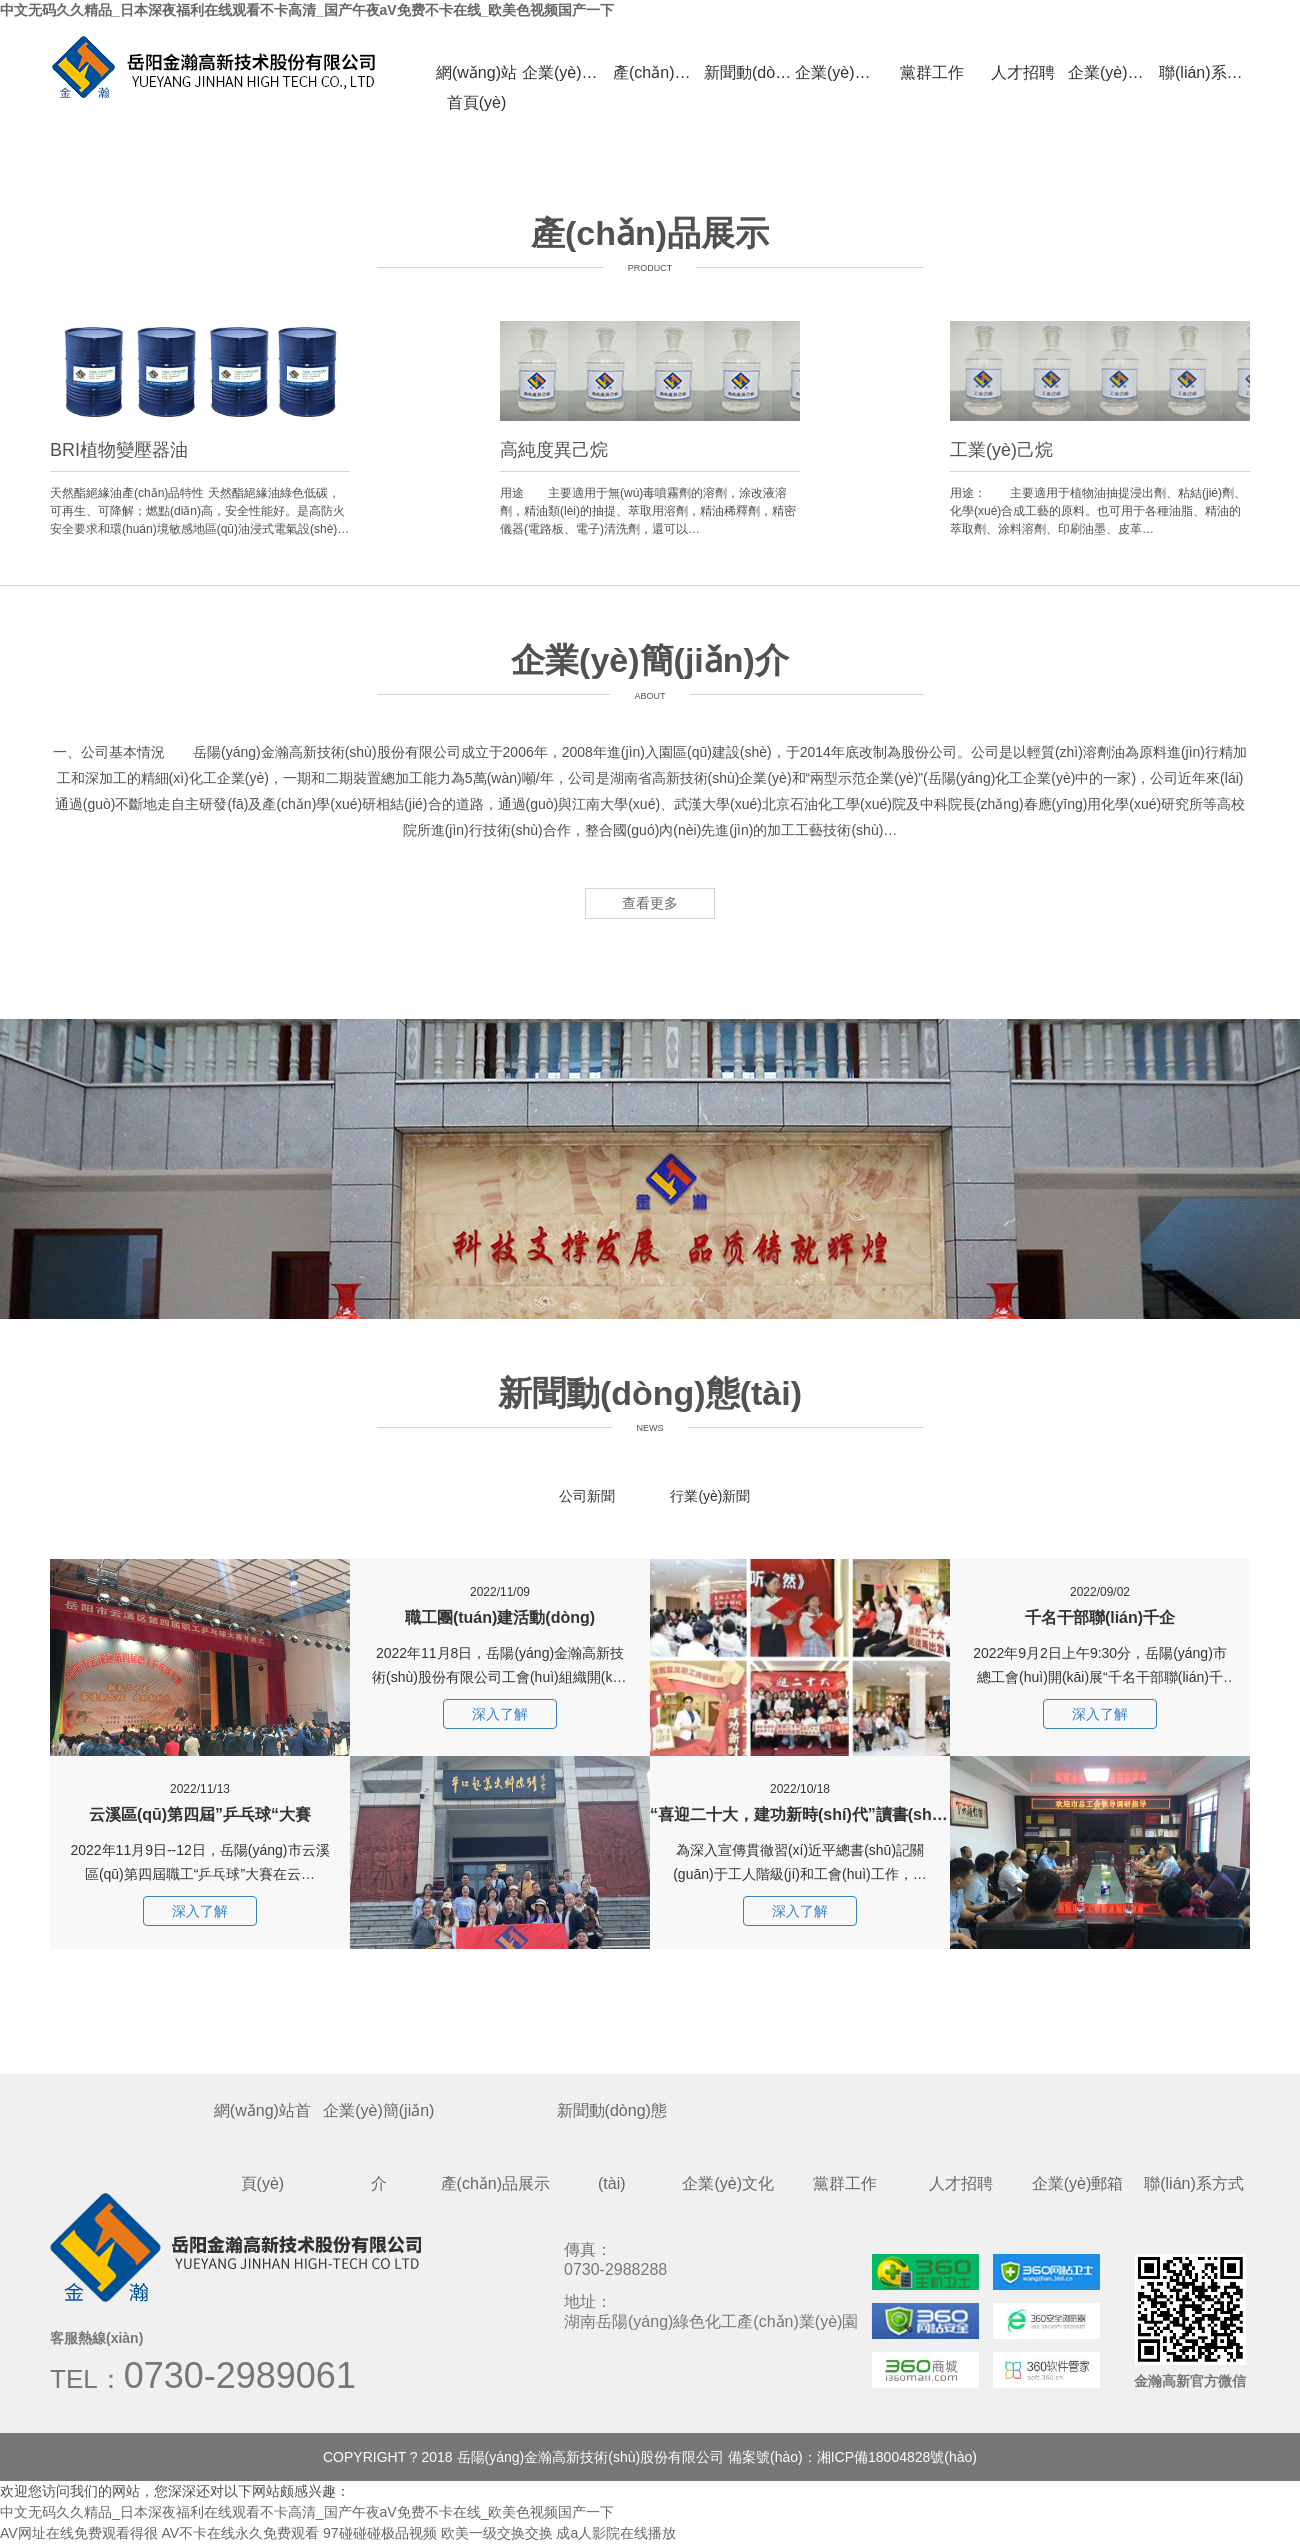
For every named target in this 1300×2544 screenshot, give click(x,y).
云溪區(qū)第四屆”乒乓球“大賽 (200, 1789)
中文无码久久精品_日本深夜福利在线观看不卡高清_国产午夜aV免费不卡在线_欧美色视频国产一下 (307, 10)
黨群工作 (932, 72)
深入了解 (200, 1911)
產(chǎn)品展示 (658, 72)
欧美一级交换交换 (497, 2533)
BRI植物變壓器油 (119, 450)
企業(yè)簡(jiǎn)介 (567, 72)
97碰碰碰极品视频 (380, 2533)
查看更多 (650, 903)
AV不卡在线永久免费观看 (241, 2533)
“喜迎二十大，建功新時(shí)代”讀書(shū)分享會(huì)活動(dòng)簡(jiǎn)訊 (800, 1789)
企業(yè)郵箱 (1113, 72)
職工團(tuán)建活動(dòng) (500, 1592)
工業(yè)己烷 (1001, 450)
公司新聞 (587, 1496)
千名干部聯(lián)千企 (1100, 1592)
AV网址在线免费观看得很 (79, 2533)
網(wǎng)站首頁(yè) (476, 76)
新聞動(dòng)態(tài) (749, 72)
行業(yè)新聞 (710, 1496)
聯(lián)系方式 (1204, 72)
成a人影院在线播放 (616, 2533)
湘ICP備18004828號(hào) (897, 2457)
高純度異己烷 (554, 450)
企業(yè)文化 (840, 72)
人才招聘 (1023, 72)
